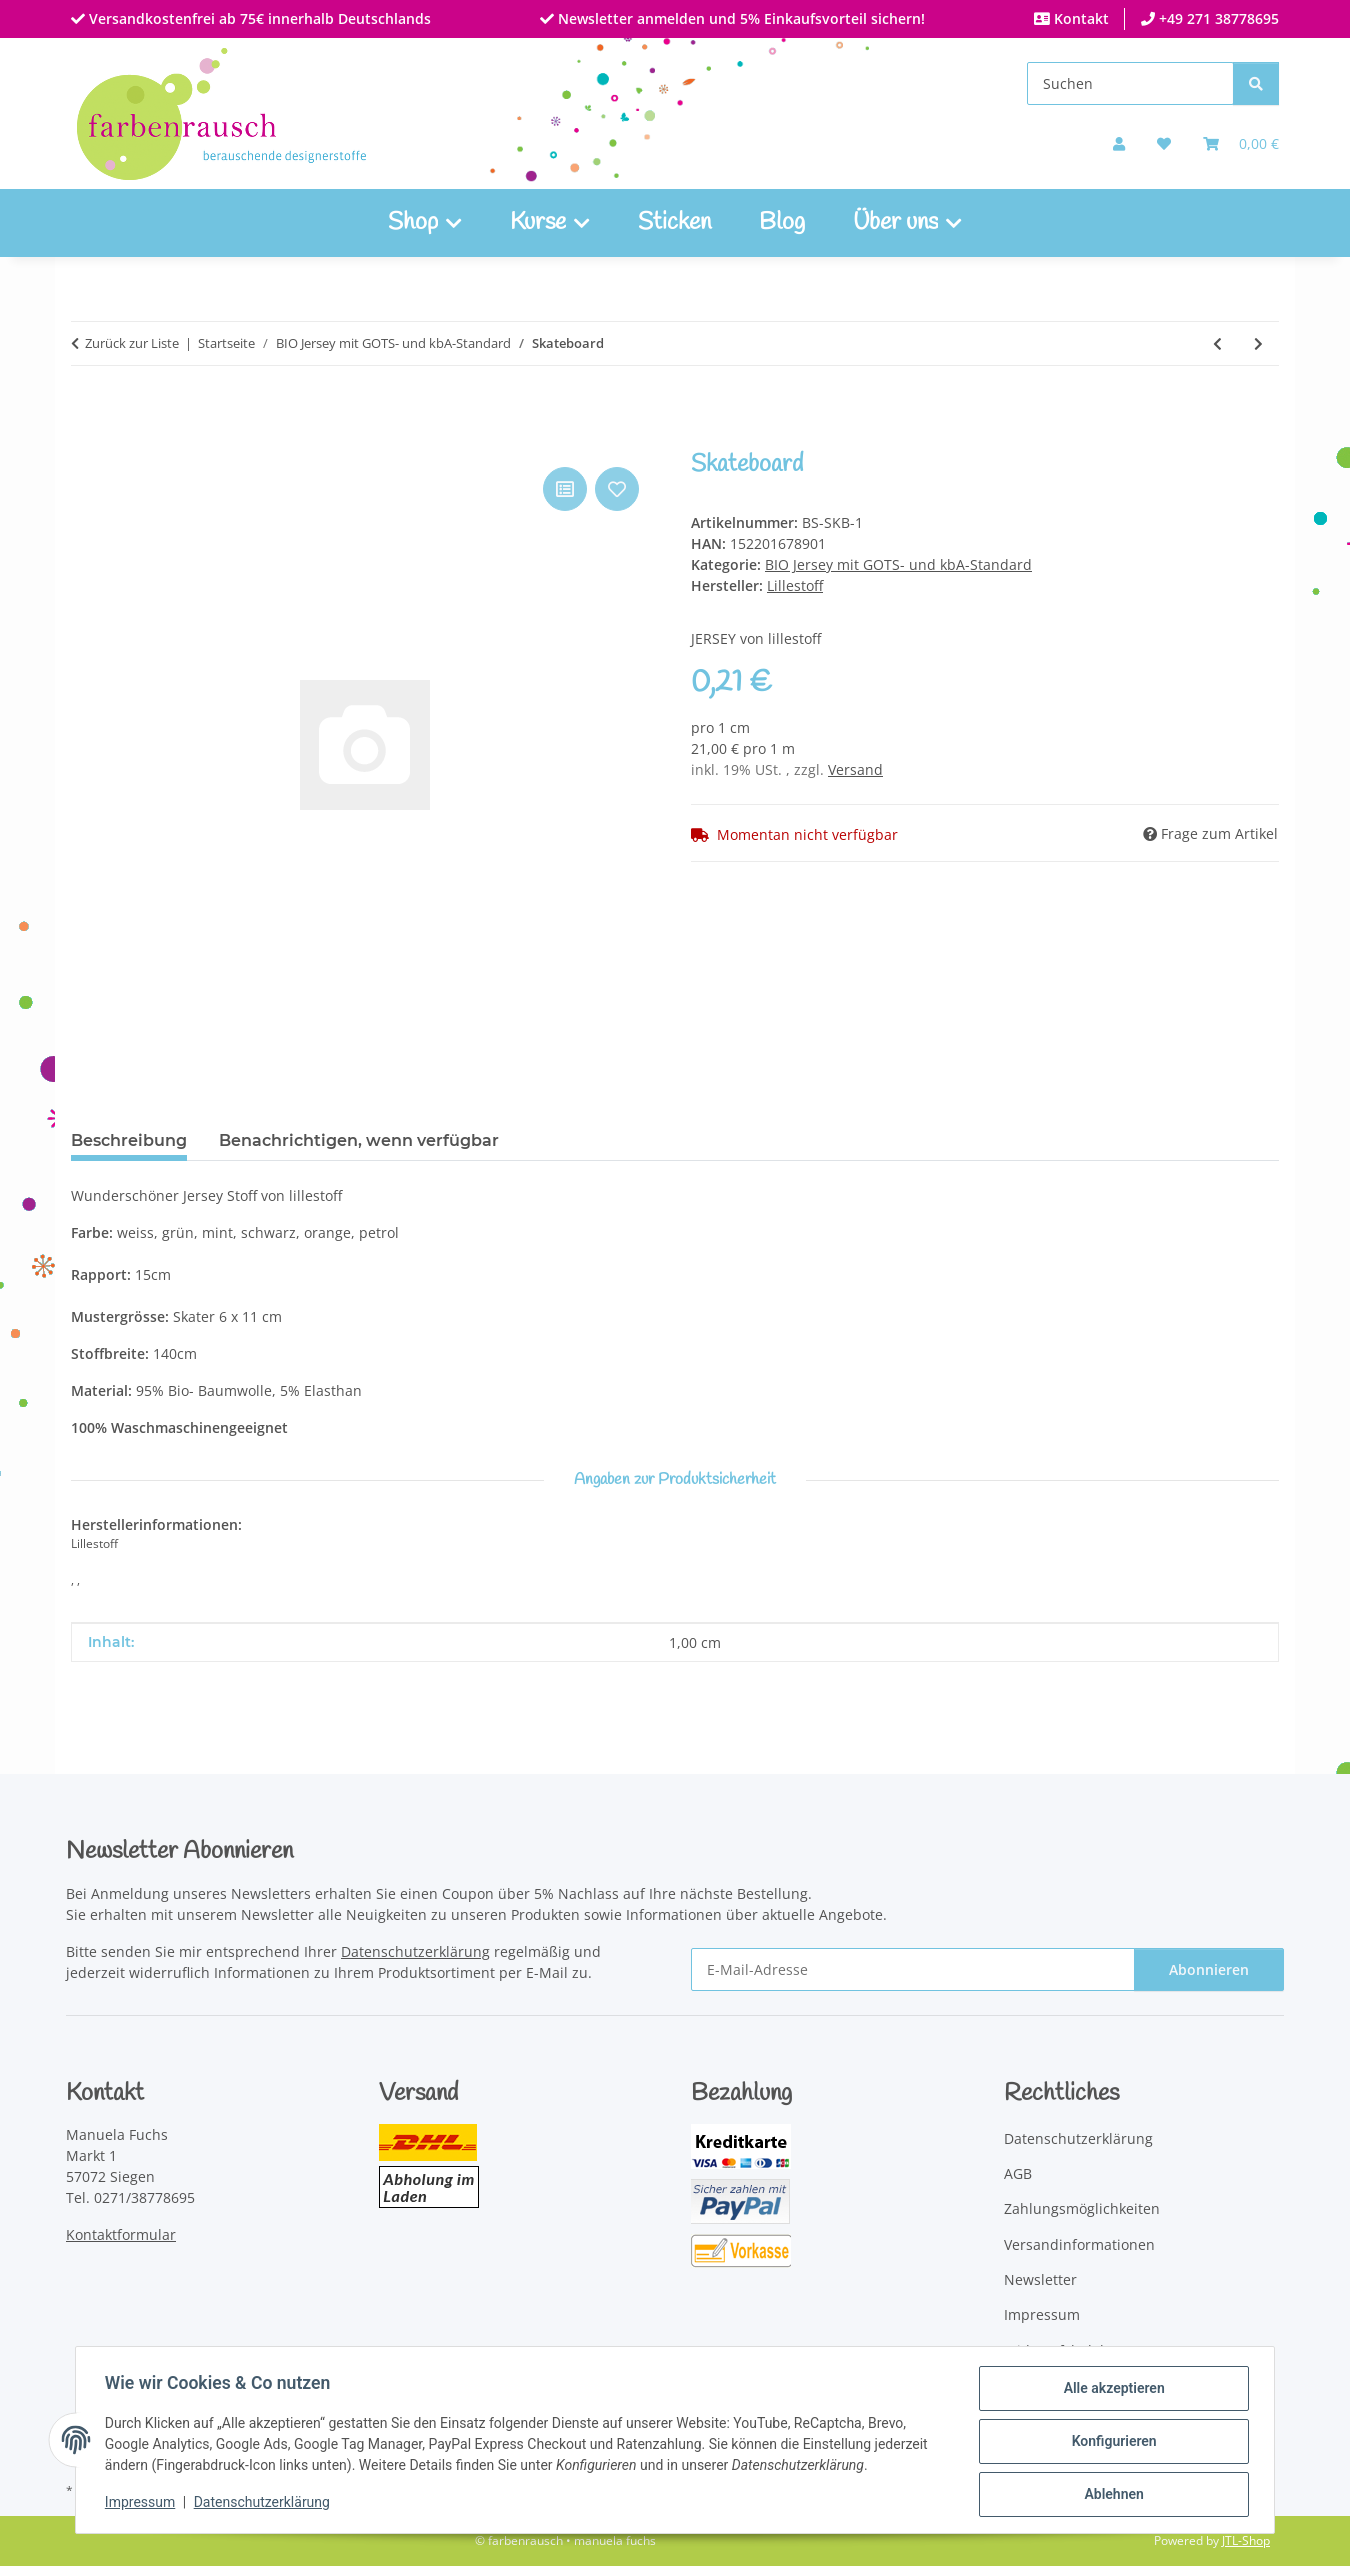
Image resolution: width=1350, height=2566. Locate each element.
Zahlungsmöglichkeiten (1082, 2208)
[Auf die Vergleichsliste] (565, 489)
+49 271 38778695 (1217, 18)
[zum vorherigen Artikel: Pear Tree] (1217, 343)
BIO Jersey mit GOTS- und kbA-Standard (898, 564)
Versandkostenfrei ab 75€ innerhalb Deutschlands (258, 18)
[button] (1119, 143)
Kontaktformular (121, 2234)
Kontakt (1079, 18)
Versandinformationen (1079, 2244)
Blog (782, 223)
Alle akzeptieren (1110, 2391)
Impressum (143, 2504)
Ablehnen (1110, 2495)
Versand (855, 769)
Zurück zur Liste (132, 343)
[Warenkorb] (1241, 143)
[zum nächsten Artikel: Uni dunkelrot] (1258, 343)
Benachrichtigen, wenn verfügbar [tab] (359, 1140)
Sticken (674, 223)
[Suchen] (1130, 83)
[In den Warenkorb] (87, 440)
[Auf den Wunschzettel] (617, 489)
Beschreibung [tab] (129, 1140)
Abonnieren (1209, 1969)
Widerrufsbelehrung (1072, 2350)
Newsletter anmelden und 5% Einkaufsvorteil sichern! (739, 18)
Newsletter (1040, 2279)
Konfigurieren (1110, 2443)
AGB (1018, 2173)
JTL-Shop (1246, 2540)
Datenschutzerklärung (265, 2504)
